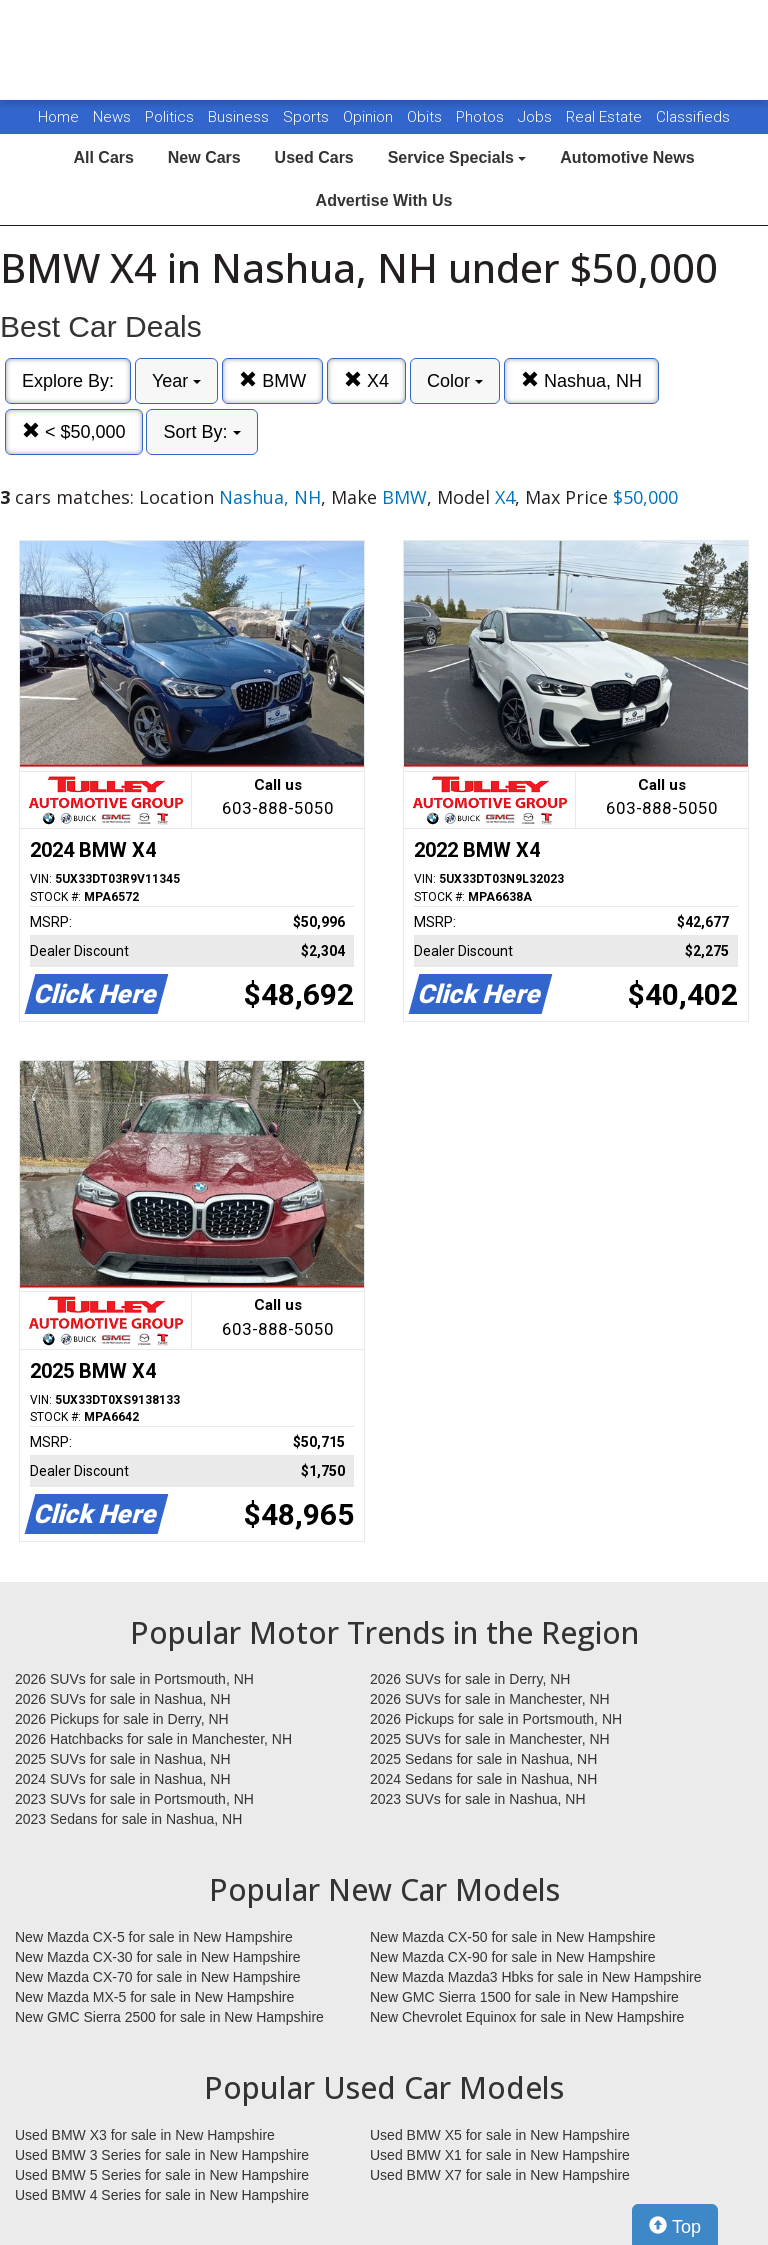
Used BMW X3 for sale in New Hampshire (145, 2135)
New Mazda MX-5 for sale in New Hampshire (154, 1997)
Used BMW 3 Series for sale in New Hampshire (162, 2155)
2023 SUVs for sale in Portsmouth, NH (134, 1799)
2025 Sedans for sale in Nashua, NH (483, 1759)
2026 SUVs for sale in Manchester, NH (490, 1699)
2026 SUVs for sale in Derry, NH (470, 1679)
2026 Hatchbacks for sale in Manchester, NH (153, 1739)
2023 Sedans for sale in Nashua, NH (128, 1819)
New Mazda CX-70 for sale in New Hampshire (158, 1977)
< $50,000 (74, 431)
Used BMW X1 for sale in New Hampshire (500, 2155)
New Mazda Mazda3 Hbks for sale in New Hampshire (535, 1977)
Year (176, 381)
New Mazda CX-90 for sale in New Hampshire (513, 1957)
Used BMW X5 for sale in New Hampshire (500, 2135)
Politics (169, 117)
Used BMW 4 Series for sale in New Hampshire (162, 2195)
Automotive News (627, 157)
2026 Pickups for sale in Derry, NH (122, 1719)
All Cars (103, 157)
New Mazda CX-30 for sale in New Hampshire (158, 1957)
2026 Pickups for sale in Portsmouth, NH (496, 1719)
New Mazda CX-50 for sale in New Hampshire (513, 1937)
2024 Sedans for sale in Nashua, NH (483, 1779)
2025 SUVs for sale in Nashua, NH (123, 1759)
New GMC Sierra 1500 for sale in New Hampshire (524, 1997)
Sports (308, 117)
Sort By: (201, 432)
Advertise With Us (384, 200)
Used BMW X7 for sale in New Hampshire (500, 2175)
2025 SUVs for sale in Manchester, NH (490, 1739)
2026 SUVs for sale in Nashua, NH (123, 1699)
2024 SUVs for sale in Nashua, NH (123, 1779)
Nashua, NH (581, 380)
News (112, 117)
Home (58, 117)
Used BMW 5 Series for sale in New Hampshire (162, 2175)
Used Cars (314, 157)
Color (455, 381)
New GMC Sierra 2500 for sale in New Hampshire (169, 2017)
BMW (272, 380)
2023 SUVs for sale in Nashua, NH (478, 1799)
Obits (426, 117)
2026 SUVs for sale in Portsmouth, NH (134, 1679)
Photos (482, 117)
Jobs (537, 117)
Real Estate (606, 117)
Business (240, 117)
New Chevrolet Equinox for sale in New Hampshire (527, 2017)
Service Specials (457, 157)
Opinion (370, 117)
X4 (366, 380)
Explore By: (68, 381)
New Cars (204, 157)
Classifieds (693, 117)
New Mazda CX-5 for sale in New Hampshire (154, 1937)
